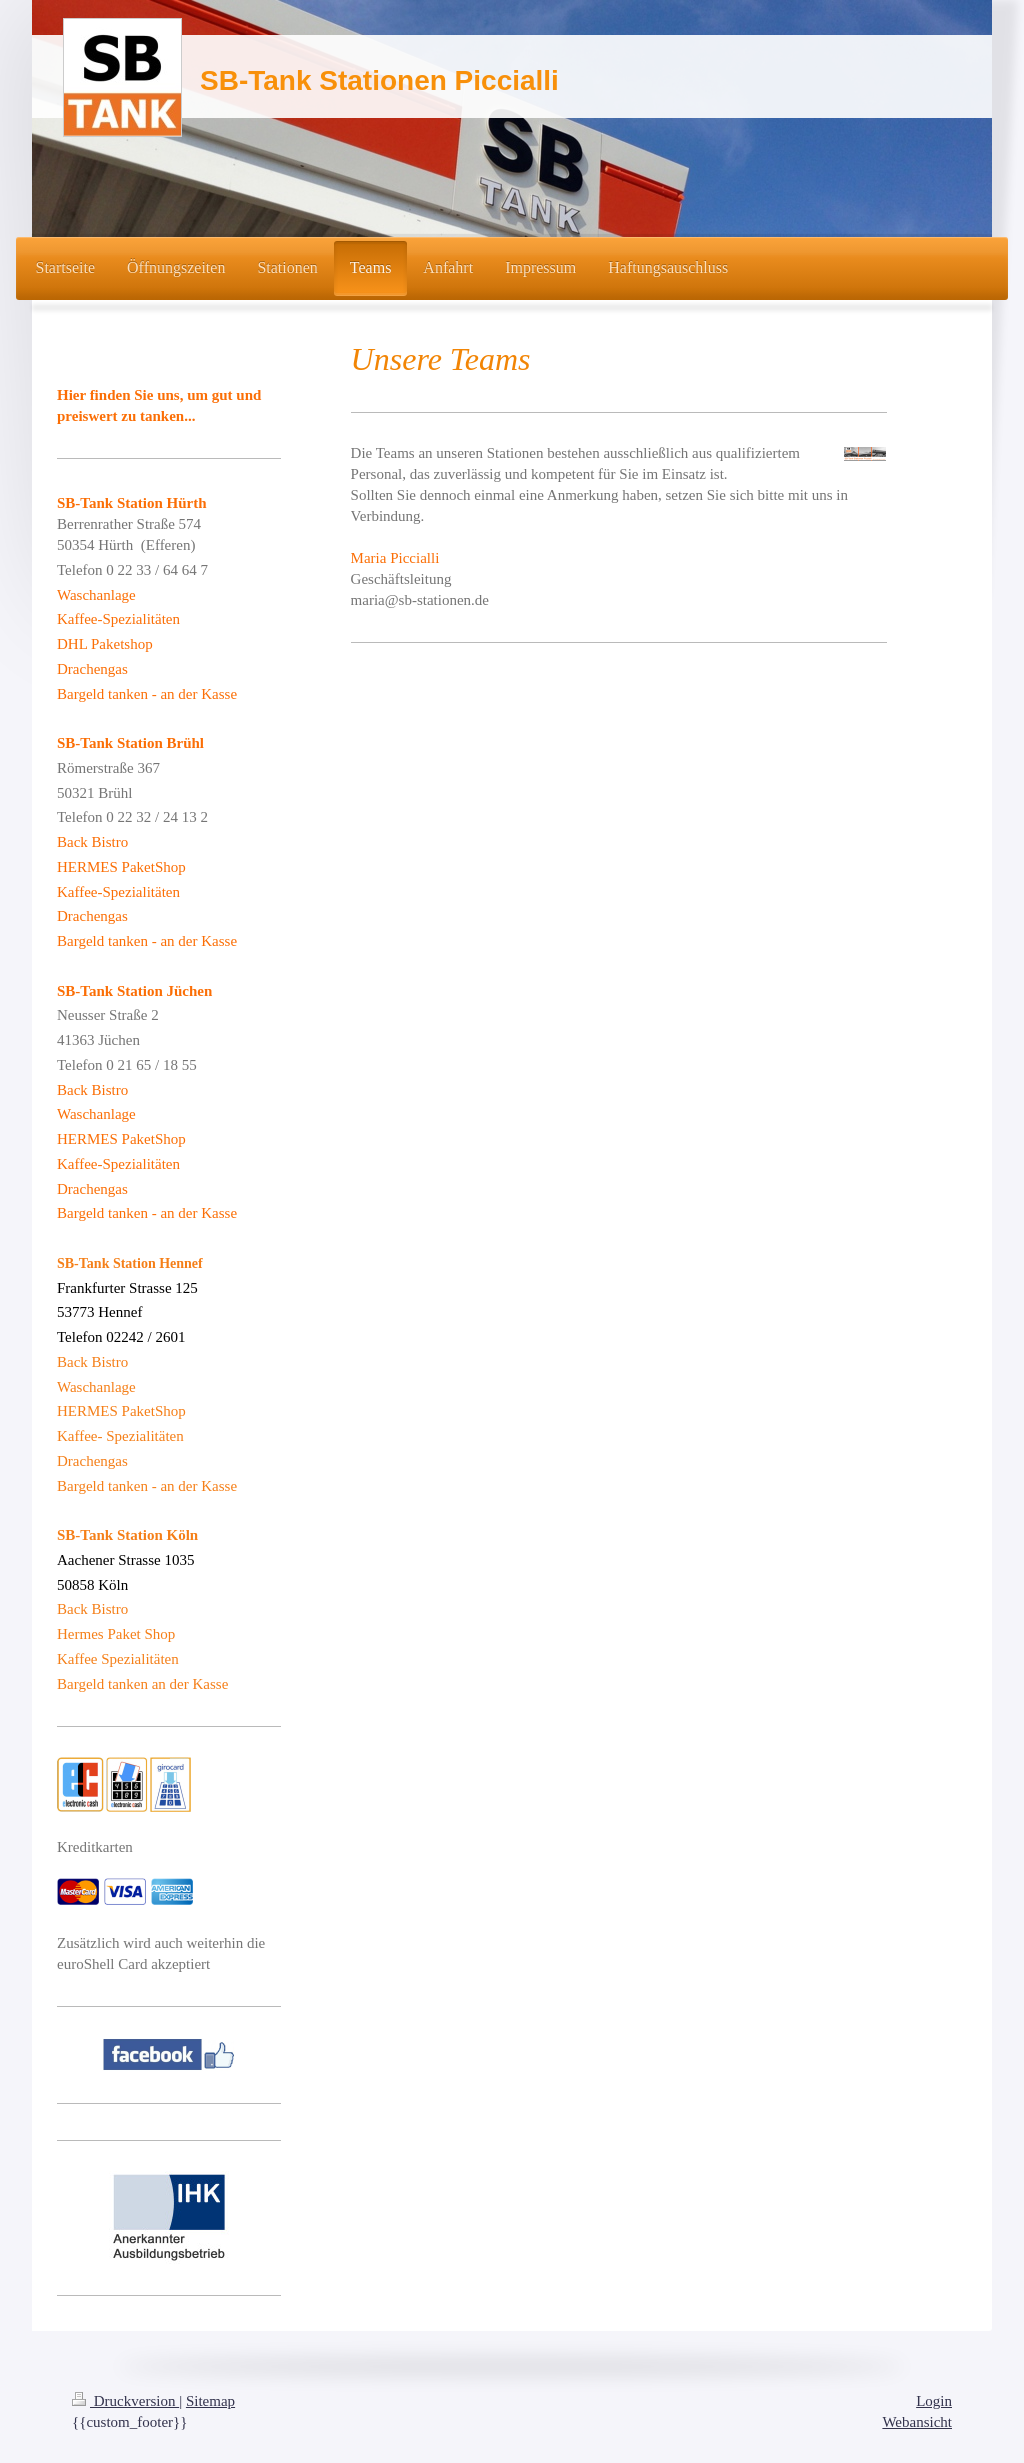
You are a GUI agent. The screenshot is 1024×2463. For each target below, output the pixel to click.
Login (934, 2401)
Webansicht (917, 2422)
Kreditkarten (95, 1847)
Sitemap (210, 2401)
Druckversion (125, 2401)
